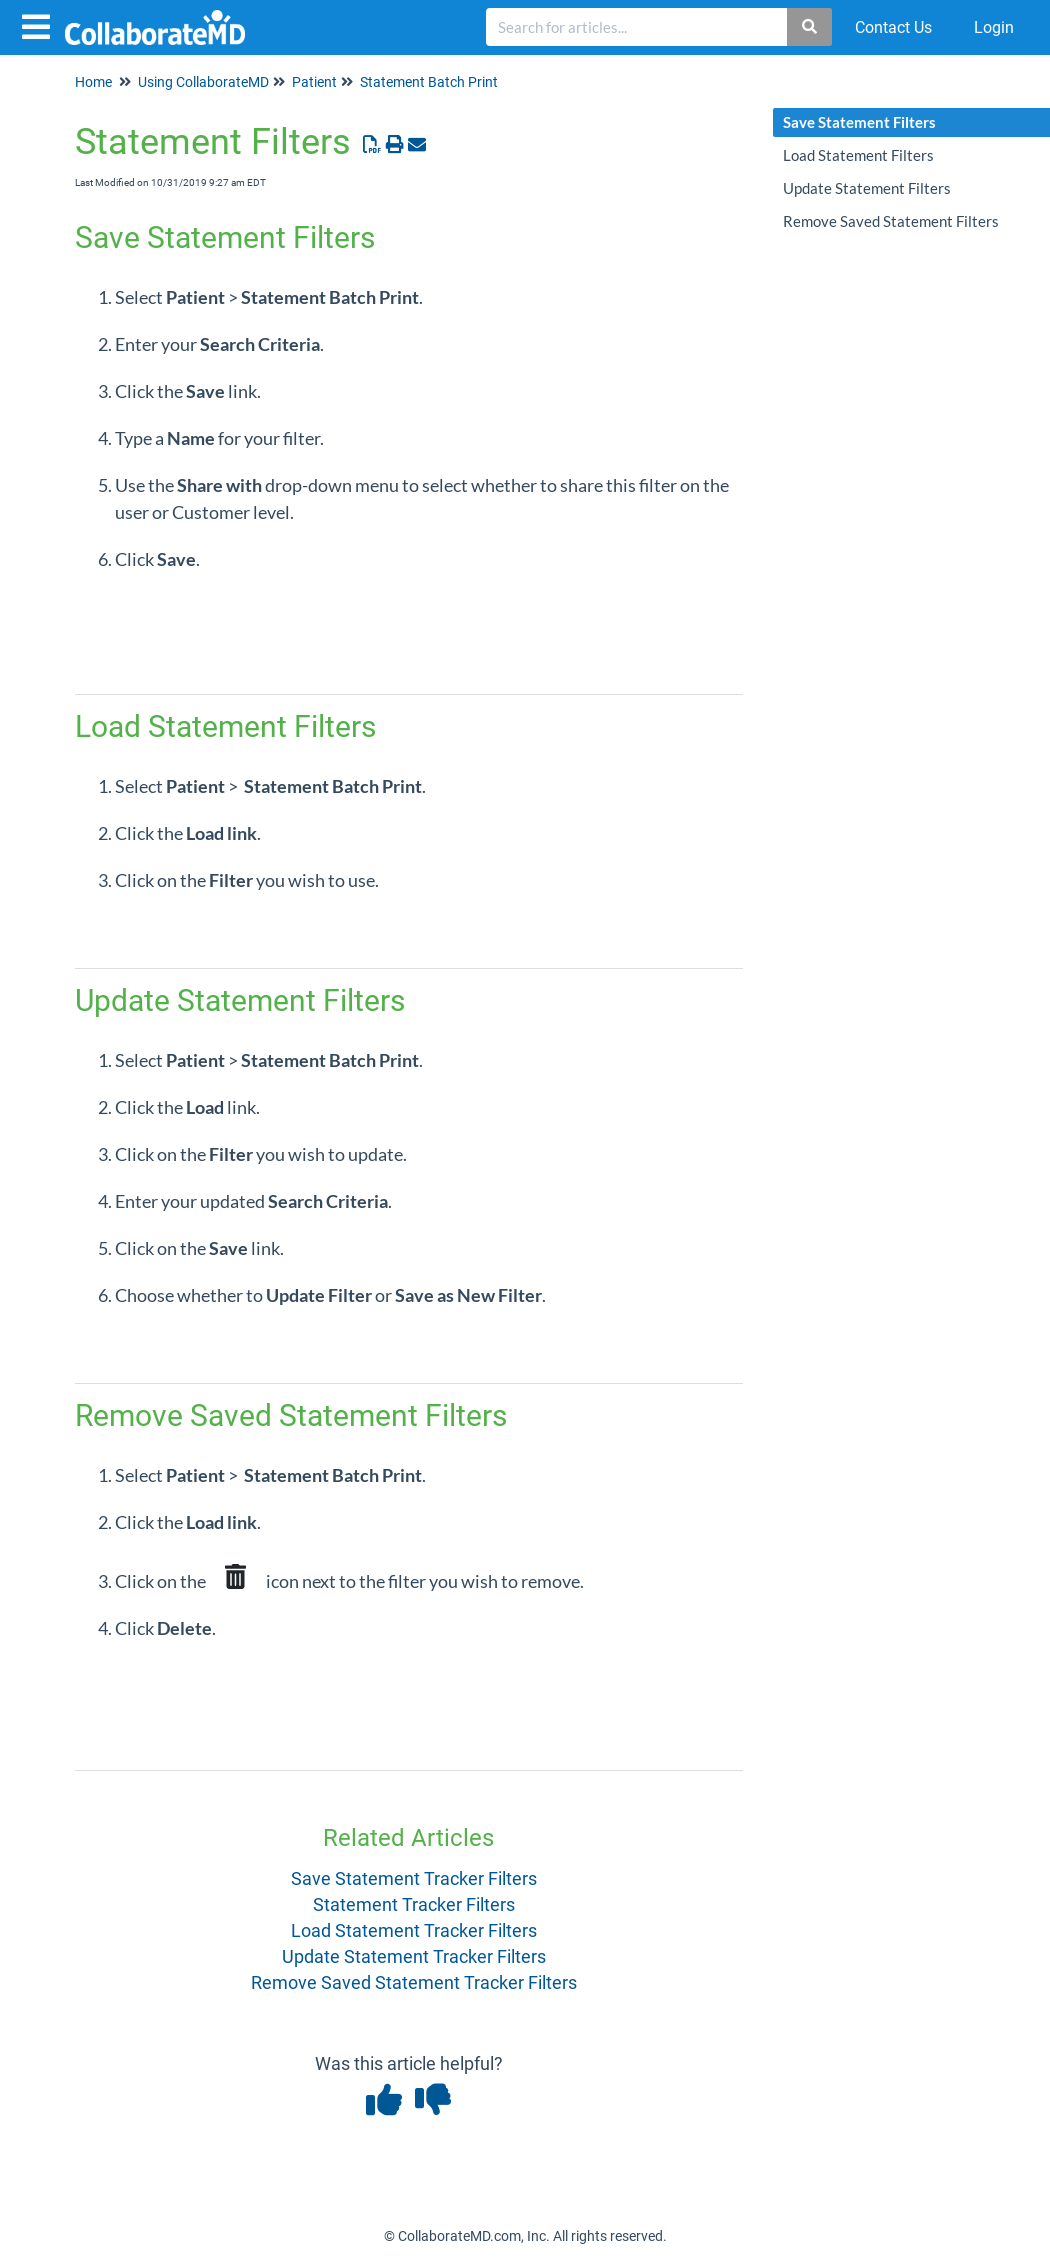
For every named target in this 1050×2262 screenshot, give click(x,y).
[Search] (810, 27)
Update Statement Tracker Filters (414, 1956)
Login (994, 27)
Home (93, 82)
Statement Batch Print (429, 82)
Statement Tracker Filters (414, 1904)
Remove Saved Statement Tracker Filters (414, 1982)
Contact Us (893, 27)
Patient (314, 82)
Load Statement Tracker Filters (414, 1930)
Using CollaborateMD (203, 82)
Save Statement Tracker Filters (414, 1878)
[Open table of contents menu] (40, 24)
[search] (637, 27)
